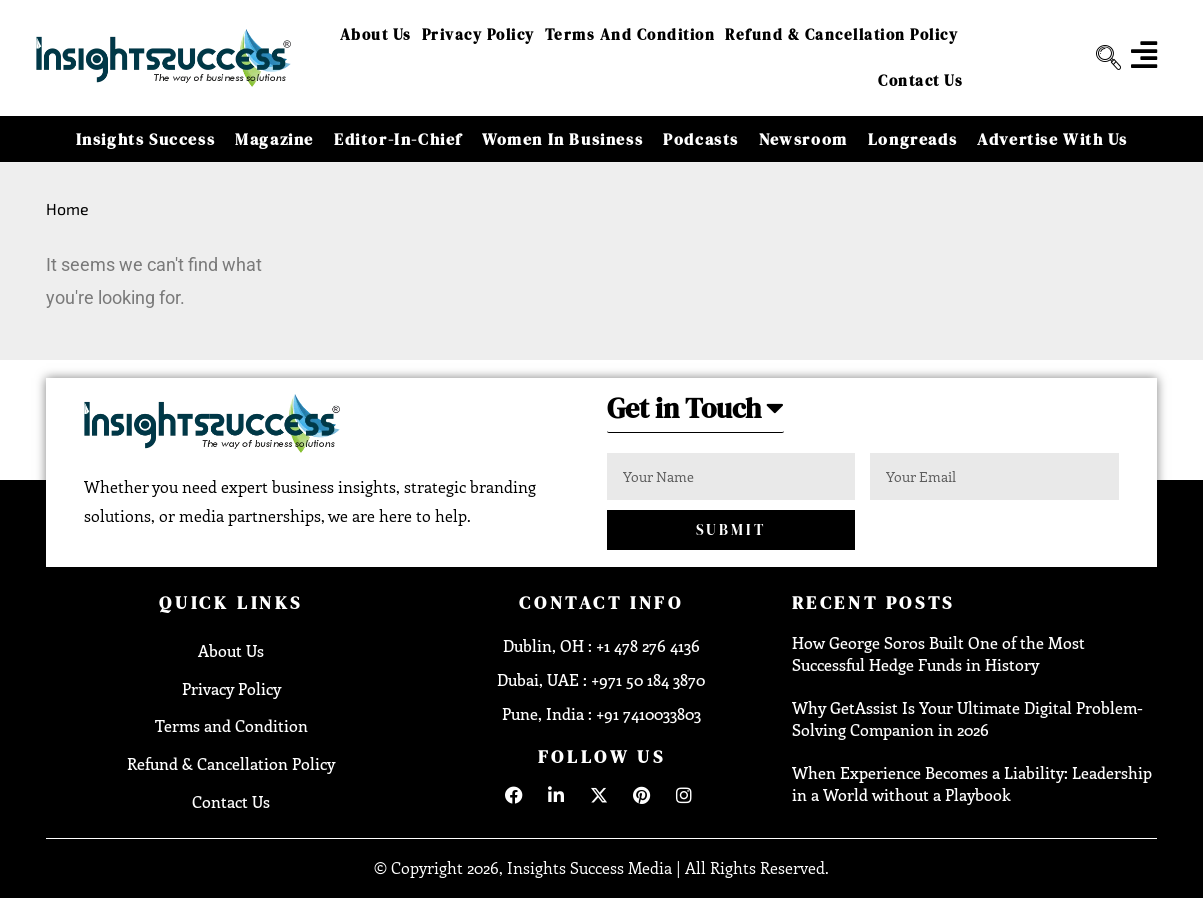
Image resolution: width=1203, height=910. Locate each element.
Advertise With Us (1052, 139)
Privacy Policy (478, 34)
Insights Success (146, 139)
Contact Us (920, 80)
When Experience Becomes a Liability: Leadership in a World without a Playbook (972, 784)
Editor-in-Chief (398, 139)
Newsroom (803, 139)
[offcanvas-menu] (1144, 55)
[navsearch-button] (1101, 58)
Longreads (912, 139)
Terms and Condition (630, 34)
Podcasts (701, 139)
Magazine (274, 139)
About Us (376, 34)
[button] (702, 414)
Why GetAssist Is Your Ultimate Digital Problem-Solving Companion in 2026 (967, 719)
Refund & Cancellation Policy (841, 34)
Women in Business (562, 139)
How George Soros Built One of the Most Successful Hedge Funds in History (938, 654)
